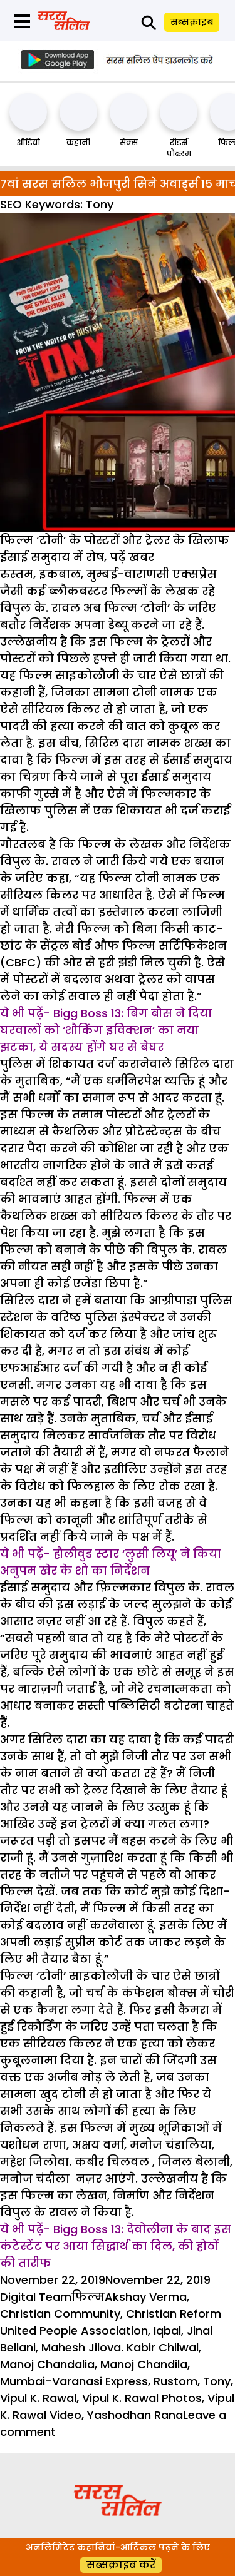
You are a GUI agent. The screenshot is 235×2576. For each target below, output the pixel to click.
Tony (217, 2381)
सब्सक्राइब (191, 22)
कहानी (78, 142)
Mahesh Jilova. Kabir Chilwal (120, 2347)
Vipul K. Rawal (38, 2398)
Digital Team (35, 2297)
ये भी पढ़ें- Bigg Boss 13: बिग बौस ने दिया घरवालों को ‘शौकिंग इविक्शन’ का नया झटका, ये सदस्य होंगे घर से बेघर (106, 1030)
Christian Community (60, 2313)
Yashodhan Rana (135, 2415)
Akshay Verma (146, 2297)
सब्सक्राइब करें (120, 2565)
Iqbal (167, 2330)
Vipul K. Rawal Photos (142, 2398)
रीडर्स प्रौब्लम (179, 148)
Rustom (175, 2381)
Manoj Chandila (143, 2364)
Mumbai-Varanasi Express (74, 2381)
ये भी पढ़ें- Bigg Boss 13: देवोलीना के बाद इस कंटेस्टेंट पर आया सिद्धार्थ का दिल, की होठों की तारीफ (115, 2246)
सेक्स (129, 142)
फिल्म (88, 2297)
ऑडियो (28, 142)
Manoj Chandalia (47, 2364)
